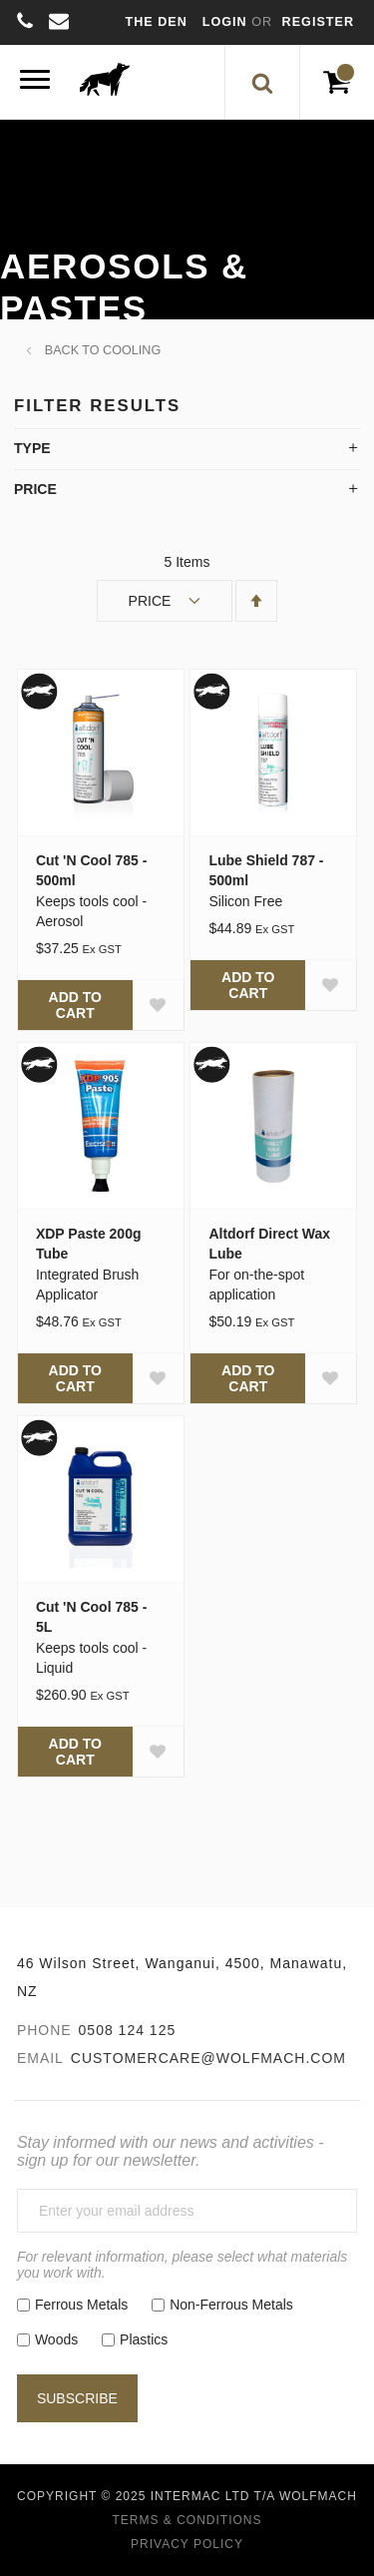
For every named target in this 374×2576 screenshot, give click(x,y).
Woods (56, 2339)
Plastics (144, 2339)
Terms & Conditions (186, 2520)
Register (318, 22)
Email (40, 2058)
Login (226, 22)
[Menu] (35, 82)
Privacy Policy (187, 2544)
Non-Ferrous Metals (231, 2305)
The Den (156, 22)
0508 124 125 (128, 2030)
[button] (158, 1005)
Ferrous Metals (81, 2305)
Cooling (132, 350)
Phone (44, 2030)
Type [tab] (32, 448)
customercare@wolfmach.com (208, 2058)
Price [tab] (35, 489)
